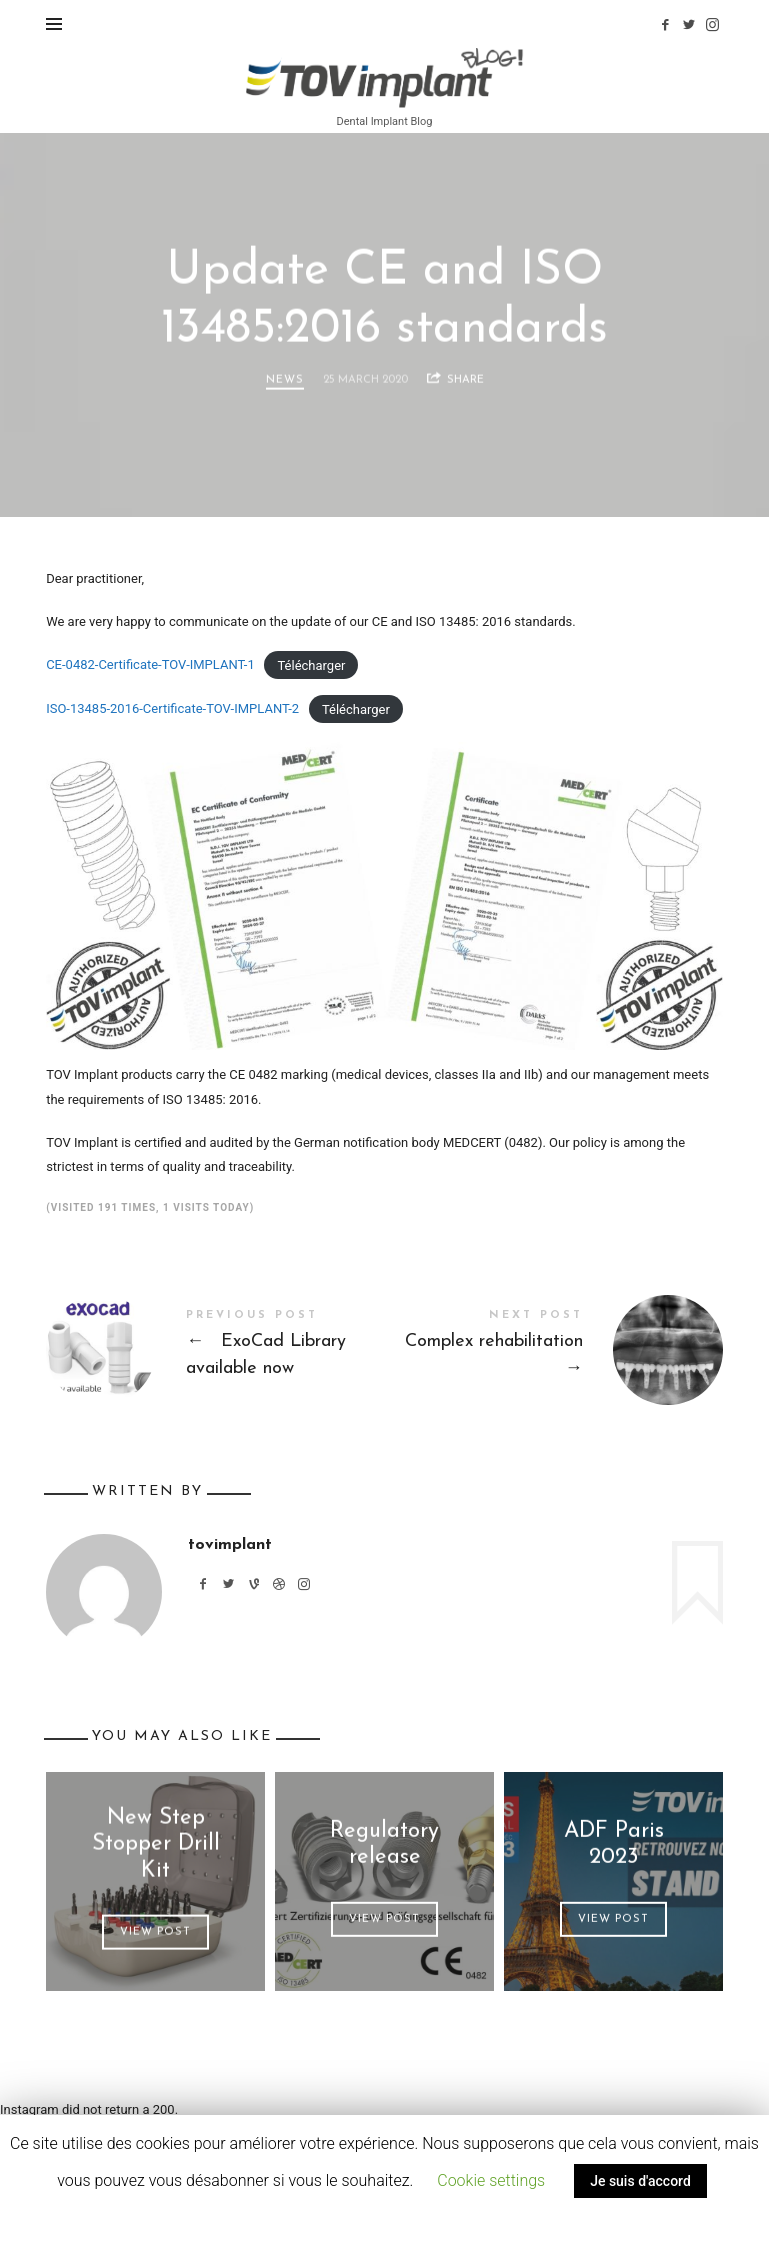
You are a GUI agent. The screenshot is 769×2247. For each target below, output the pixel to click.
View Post (155, 1932)
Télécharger (311, 664)
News (285, 380)
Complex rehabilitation (554, 1350)
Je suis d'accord (640, 2181)
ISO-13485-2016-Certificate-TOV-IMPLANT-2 (172, 708)
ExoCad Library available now (215, 1350)
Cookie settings (491, 2180)
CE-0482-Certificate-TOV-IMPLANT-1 (150, 664)
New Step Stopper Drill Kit (156, 1845)
